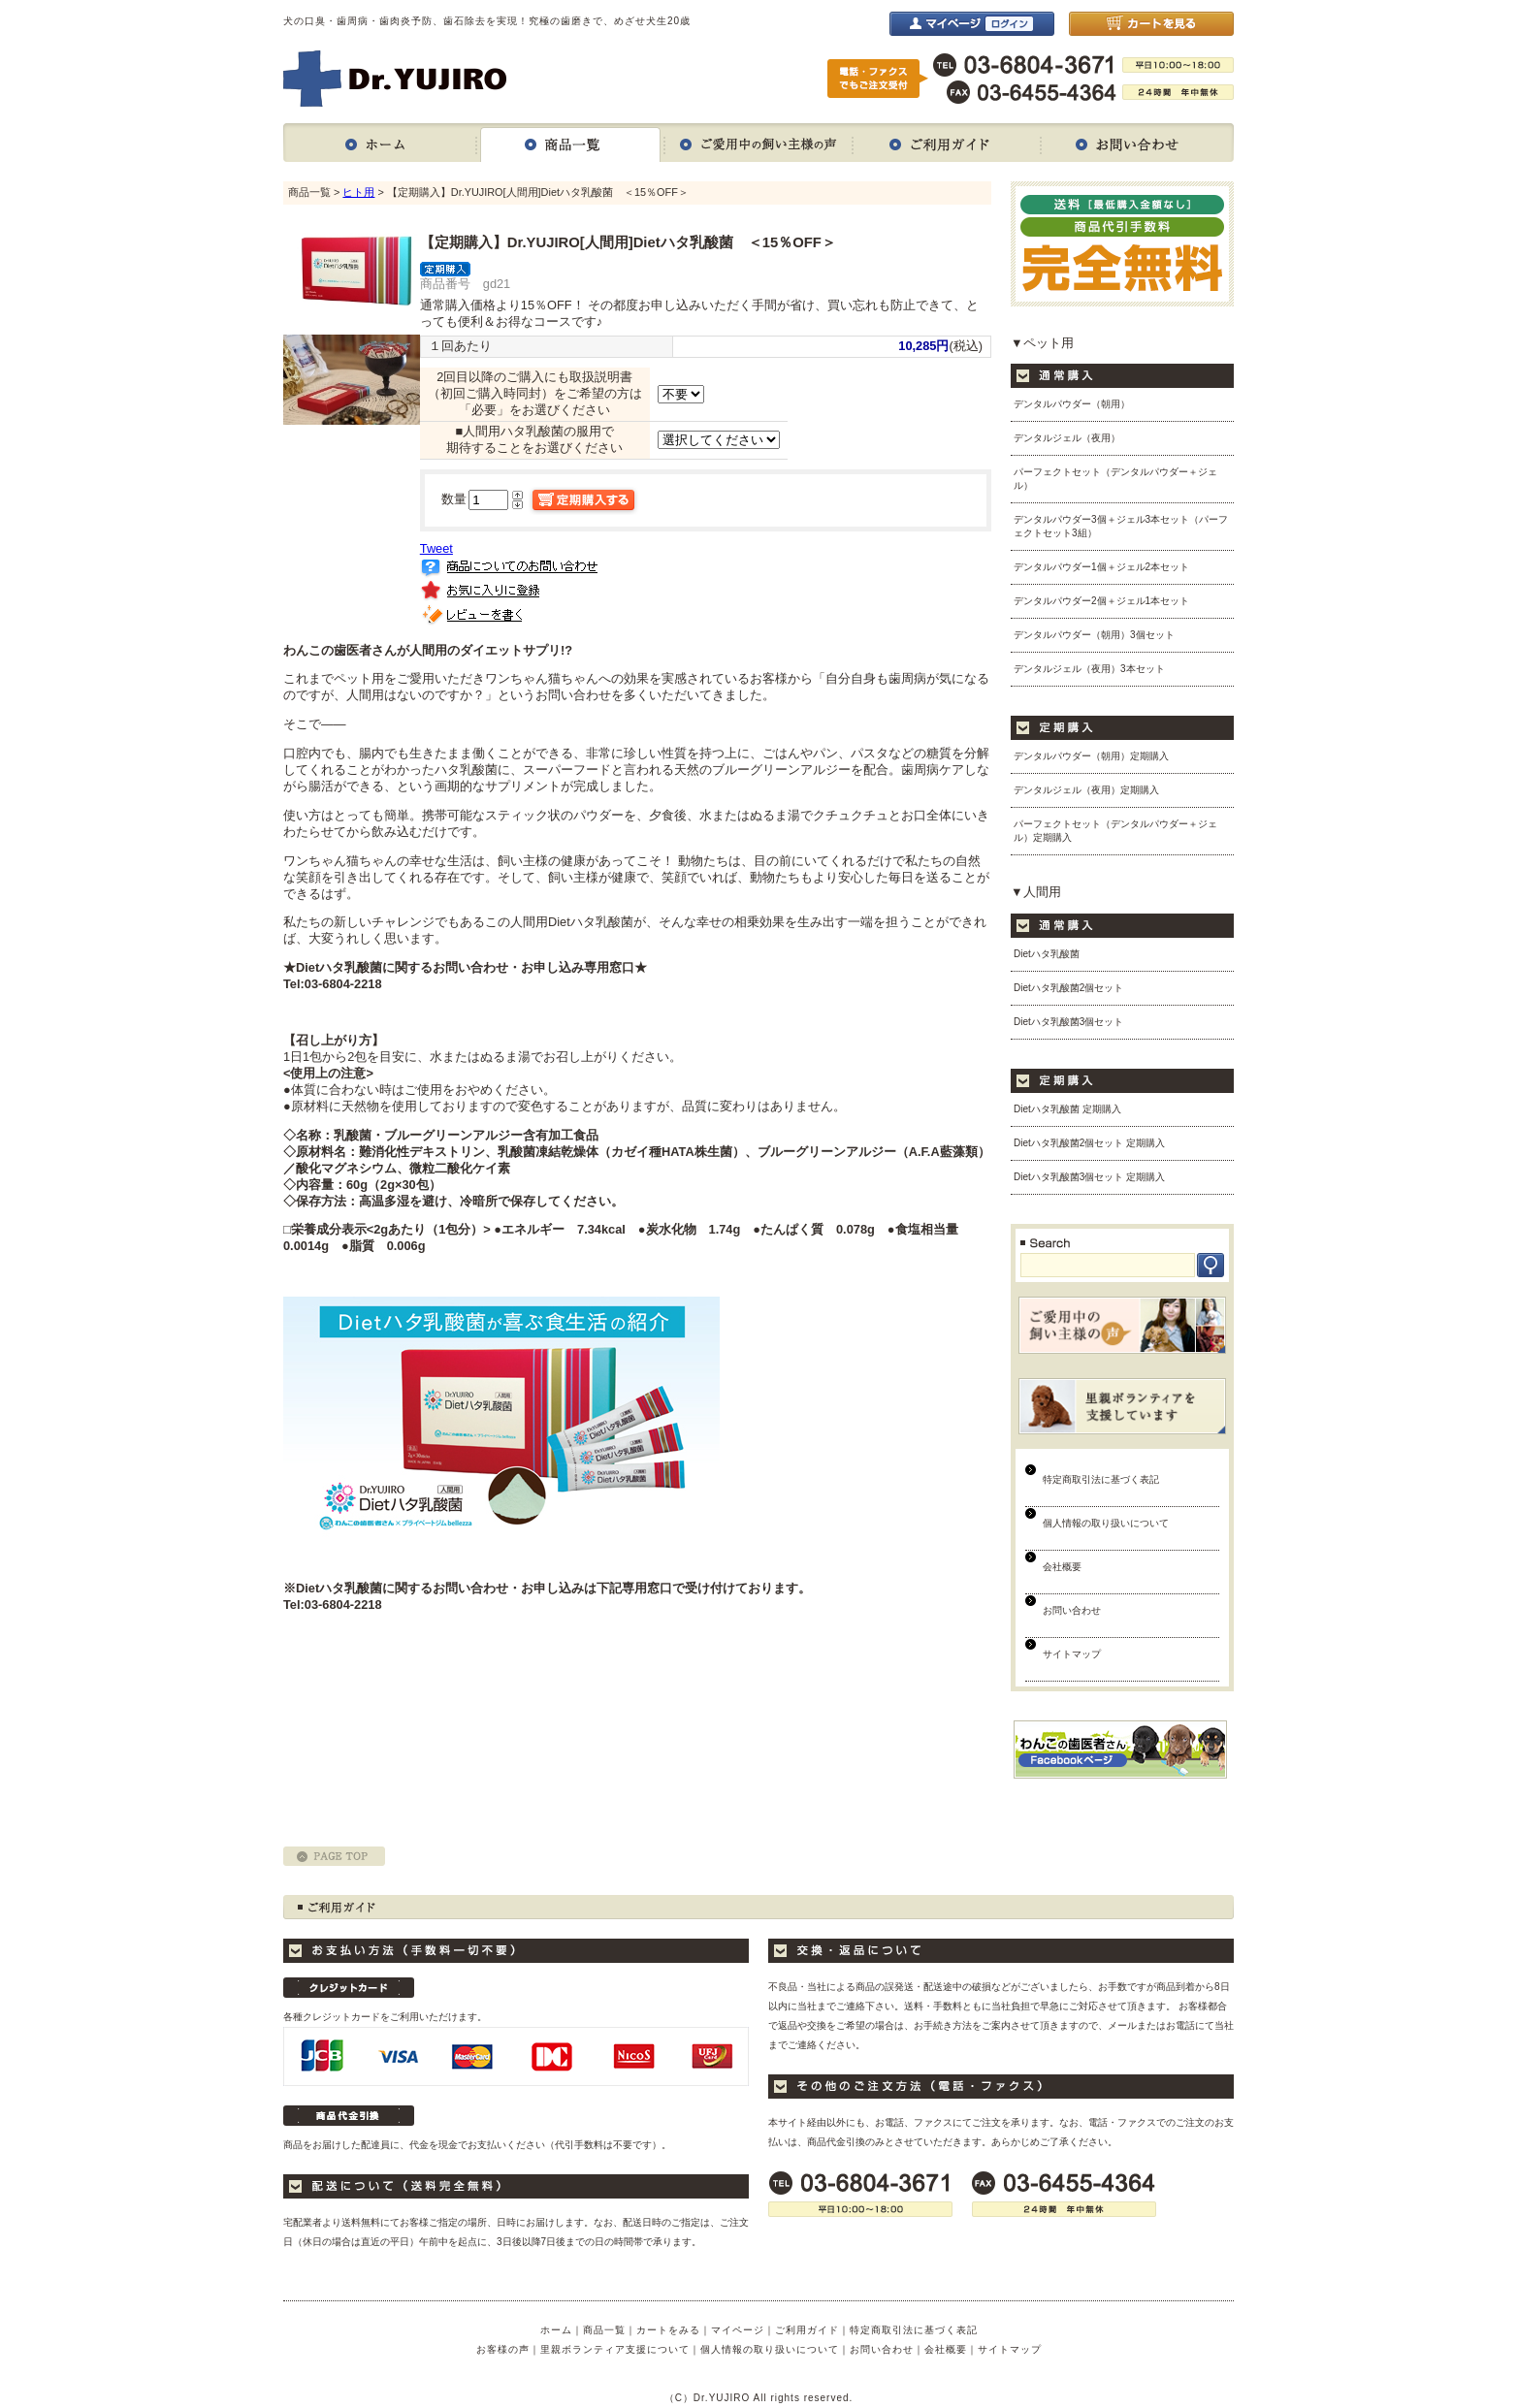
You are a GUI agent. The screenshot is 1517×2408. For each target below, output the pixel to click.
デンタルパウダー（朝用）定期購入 (1091, 756)
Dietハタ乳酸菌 (1047, 953)
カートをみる (668, 2330)
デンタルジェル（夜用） (1067, 438)
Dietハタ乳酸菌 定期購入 (1067, 1109)
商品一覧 (570, 142)
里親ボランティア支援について (615, 2349)
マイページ (737, 2330)
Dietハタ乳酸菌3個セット (1068, 1021)
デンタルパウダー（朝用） (1072, 404)
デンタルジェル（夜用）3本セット (1089, 668)
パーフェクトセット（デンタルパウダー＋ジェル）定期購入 (1115, 831)
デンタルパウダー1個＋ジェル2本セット (1101, 567)
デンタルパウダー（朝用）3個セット (1094, 634)
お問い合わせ (1137, 142)
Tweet (436, 548)
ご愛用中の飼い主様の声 (758, 142)
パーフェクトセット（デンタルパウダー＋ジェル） (1115, 478)
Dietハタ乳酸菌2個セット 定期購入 (1089, 1143)
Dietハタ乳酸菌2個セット (1068, 987)
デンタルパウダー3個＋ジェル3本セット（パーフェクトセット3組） (1121, 526)
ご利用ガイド (947, 142)
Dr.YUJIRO (394, 78)
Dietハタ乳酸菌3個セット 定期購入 (1089, 1177)
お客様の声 (503, 2349)
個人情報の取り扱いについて (1106, 1523)
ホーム (379, 142)
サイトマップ (1072, 1654)
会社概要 (1062, 1566)
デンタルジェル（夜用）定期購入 (1086, 790)
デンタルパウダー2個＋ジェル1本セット (1101, 600)
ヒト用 (358, 192)
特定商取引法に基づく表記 (1101, 1479)
